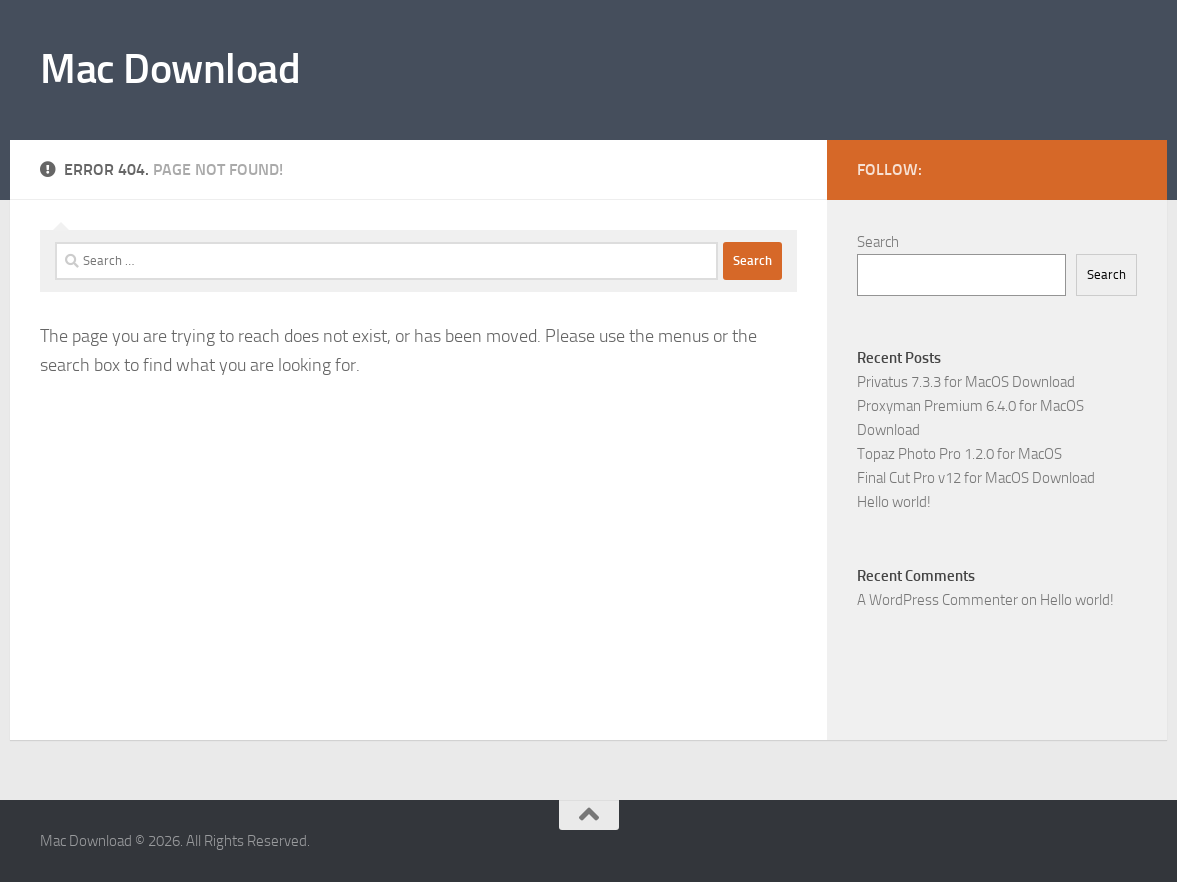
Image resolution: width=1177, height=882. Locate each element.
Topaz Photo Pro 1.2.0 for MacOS (959, 454)
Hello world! (894, 502)
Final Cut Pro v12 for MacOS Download (976, 478)
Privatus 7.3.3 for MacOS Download (966, 382)
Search (878, 242)
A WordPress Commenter (937, 600)
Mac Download (170, 69)
